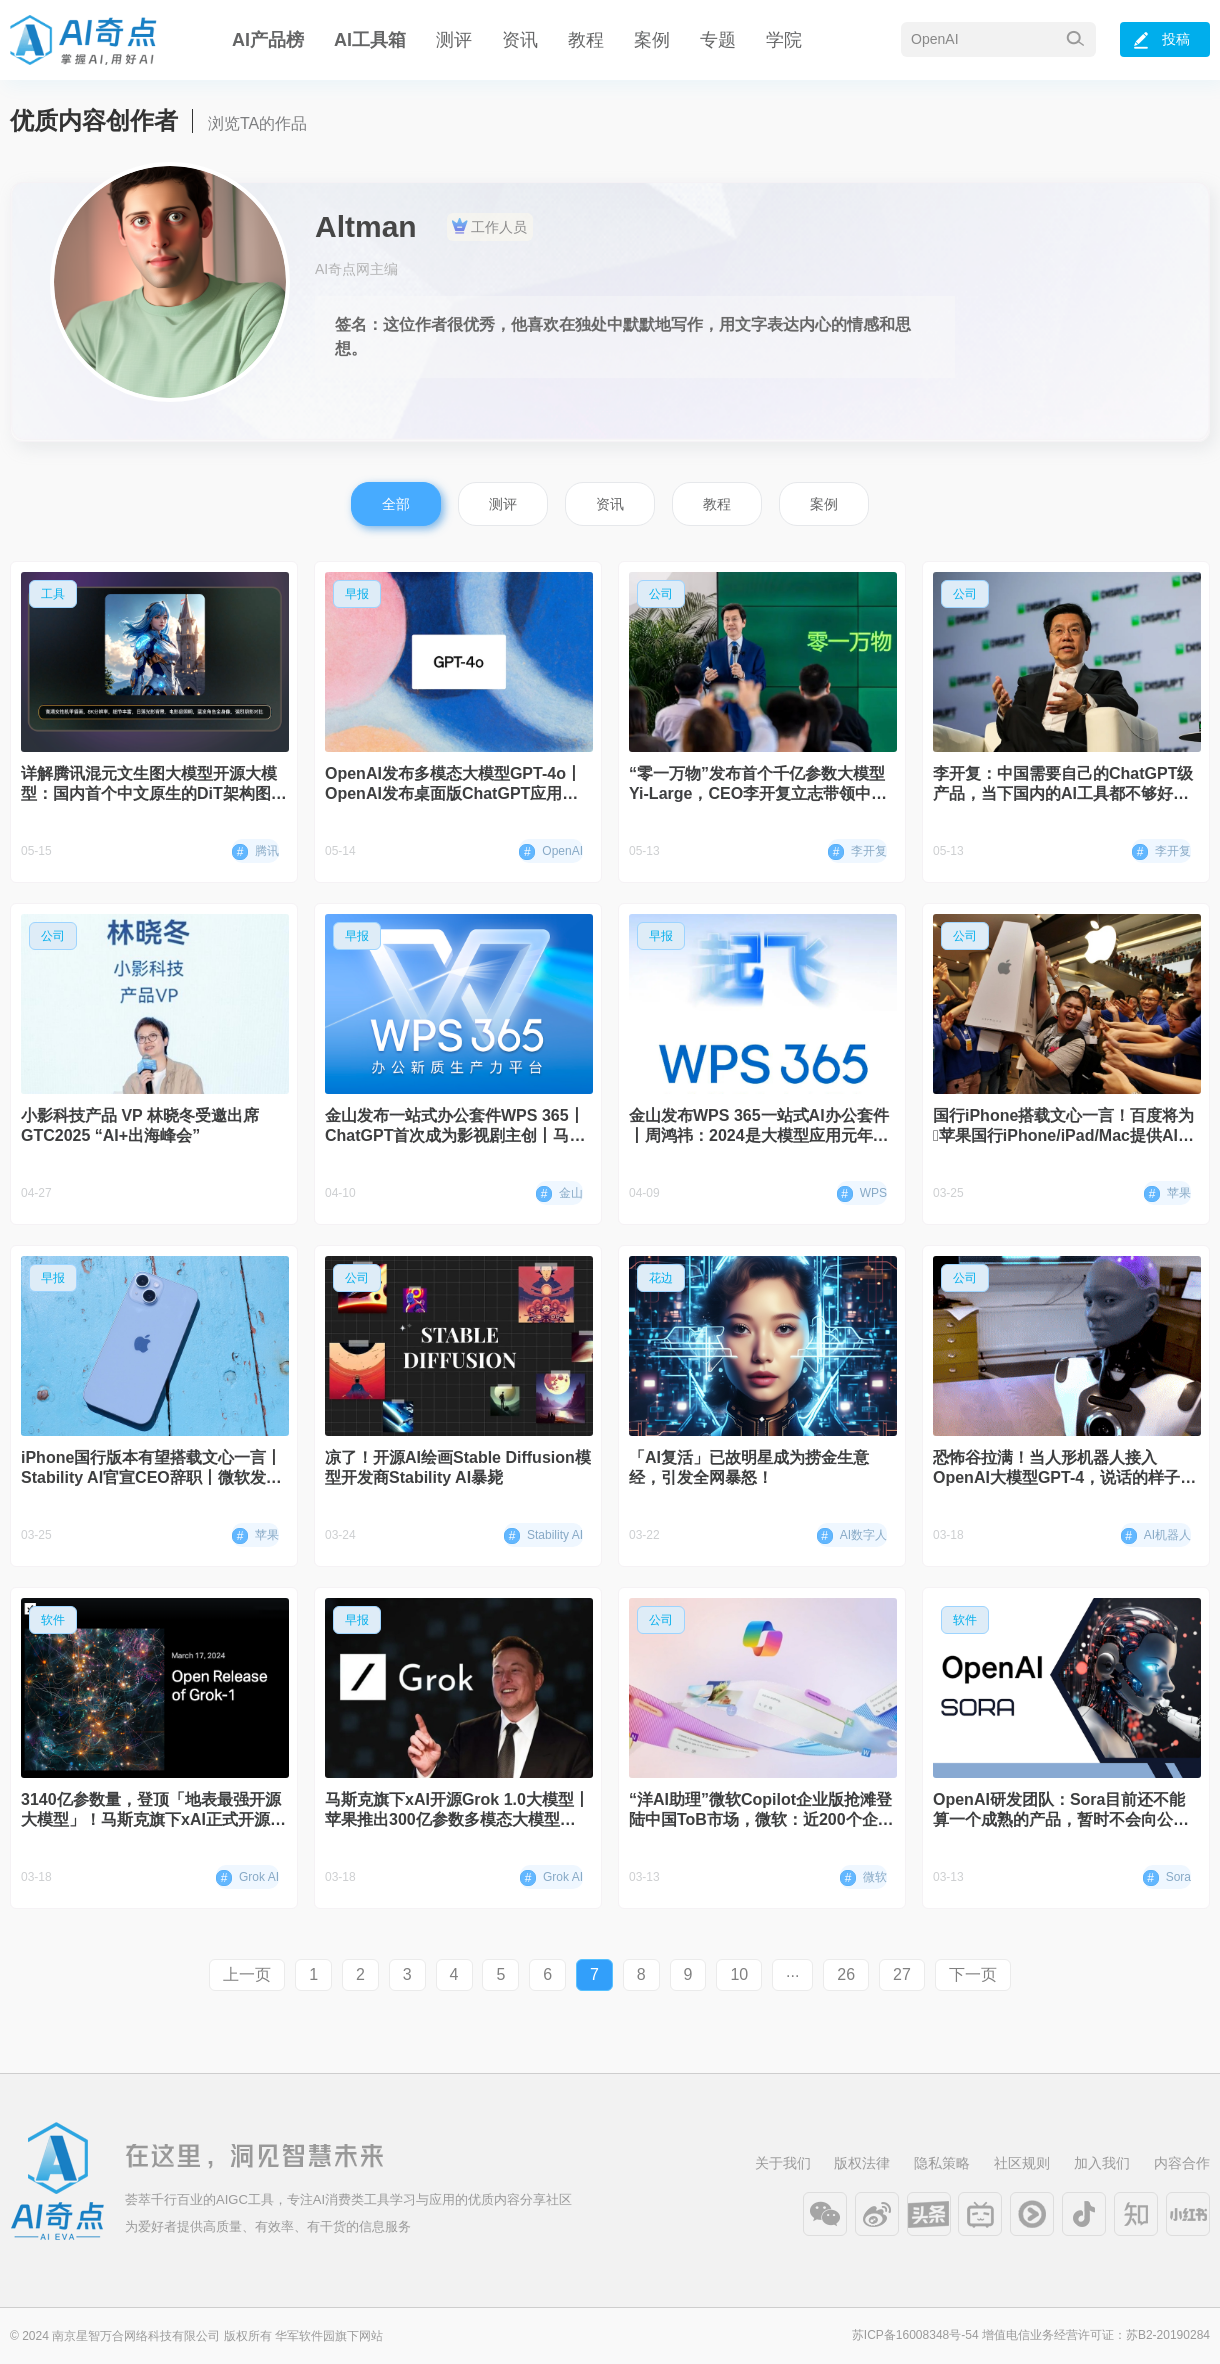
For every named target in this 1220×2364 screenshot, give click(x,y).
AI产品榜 (268, 40)
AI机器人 (1156, 1536)
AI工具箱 (370, 40)
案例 (652, 40)
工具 (53, 594)
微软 (863, 1878)
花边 (661, 1278)
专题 (718, 40)
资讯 (520, 40)
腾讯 (255, 852)
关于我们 (783, 2163)
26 (846, 1974)
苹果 (1167, 1194)
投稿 (1162, 40)
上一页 (247, 1974)
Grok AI (247, 1878)
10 (739, 1974)
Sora (1167, 1878)
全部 (396, 504)
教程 (586, 40)
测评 (454, 40)
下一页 (973, 1974)
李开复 (857, 852)
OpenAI (551, 852)
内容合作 (1182, 2163)
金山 (559, 1194)
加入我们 (1102, 2163)
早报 (357, 594)
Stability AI (543, 1536)
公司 (661, 594)
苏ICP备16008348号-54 (915, 2335)
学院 (784, 40)
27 (902, 1974)
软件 (53, 1620)
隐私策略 (942, 2163)
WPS (862, 1194)
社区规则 (1022, 2163)
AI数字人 (852, 1536)
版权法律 (862, 2163)
